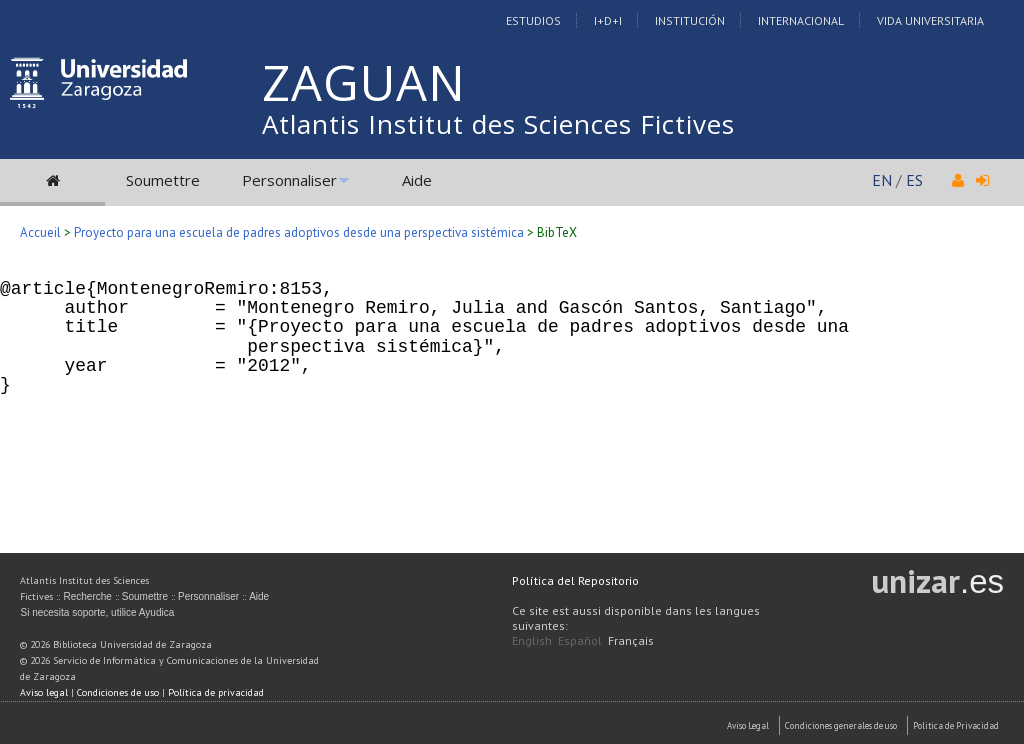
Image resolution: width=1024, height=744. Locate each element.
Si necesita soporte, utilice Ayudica (97, 612)
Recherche (87, 596)
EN (882, 180)
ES (914, 180)
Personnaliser (289, 180)
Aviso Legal (748, 725)
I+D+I (608, 20)
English (532, 640)
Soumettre (163, 180)
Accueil (40, 232)
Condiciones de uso (118, 692)
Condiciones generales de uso (841, 725)
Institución (690, 20)
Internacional (801, 20)
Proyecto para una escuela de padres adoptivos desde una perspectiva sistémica (299, 232)
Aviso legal (44, 692)
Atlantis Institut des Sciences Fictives (498, 124)
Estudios (533, 20)
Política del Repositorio (575, 580)
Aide (417, 180)
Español (580, 640)
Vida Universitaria (930, 20)
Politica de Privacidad (956, 725)
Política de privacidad (216, 692)
